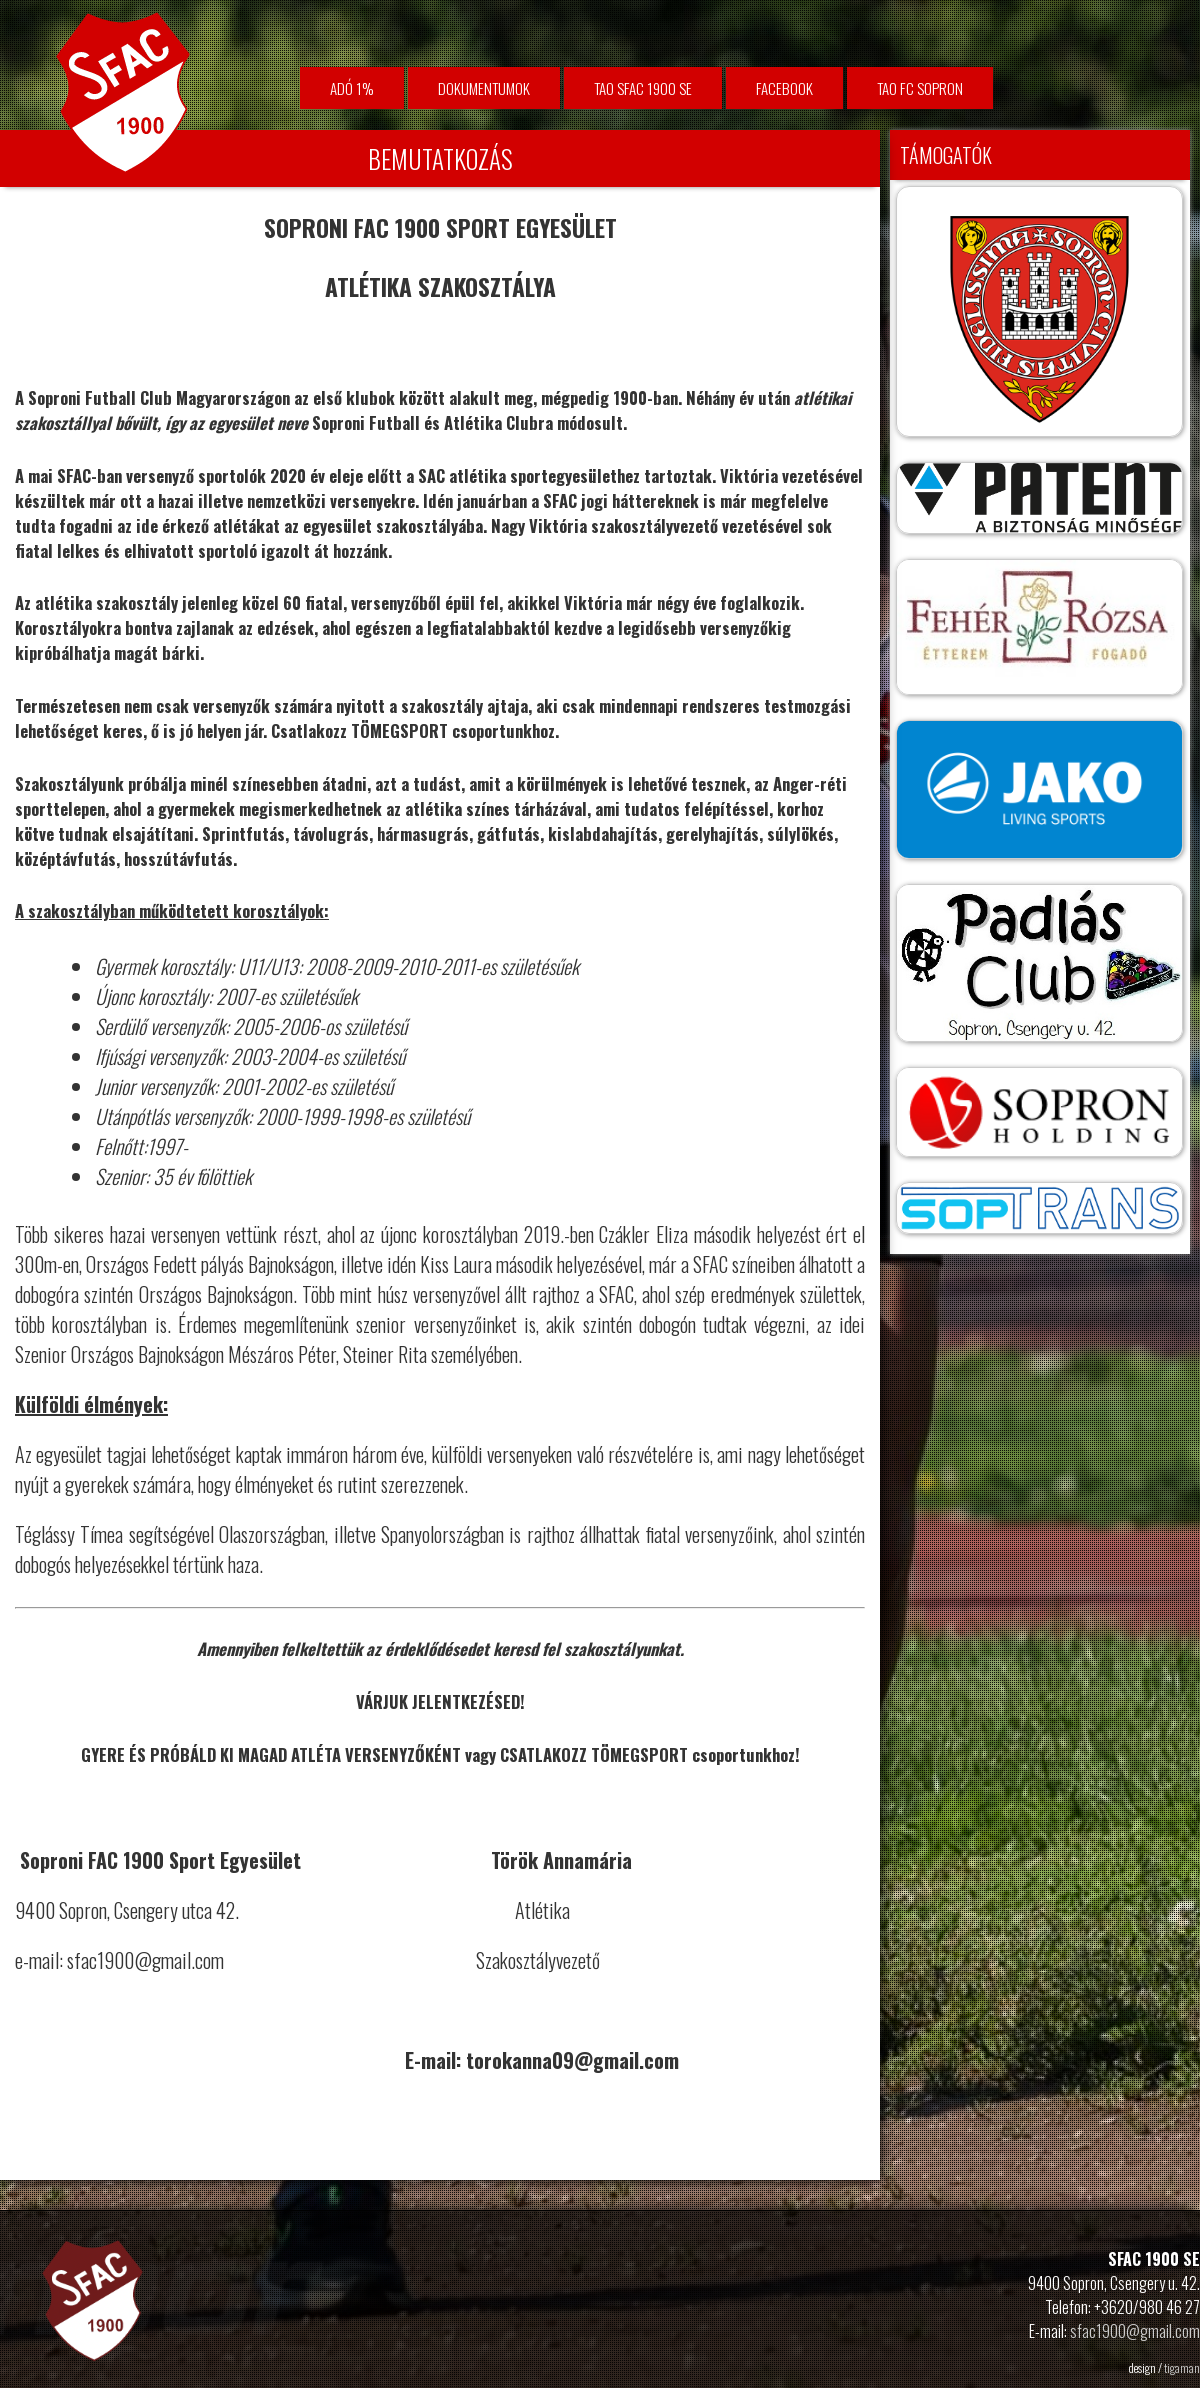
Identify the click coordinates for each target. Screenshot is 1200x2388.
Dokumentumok (484, 88)
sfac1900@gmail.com (1135, 2331)
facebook (784, 88)
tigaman (1182, 2367)
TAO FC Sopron (920, 88)
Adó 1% (352, 88)
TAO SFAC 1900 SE (643, 88)
